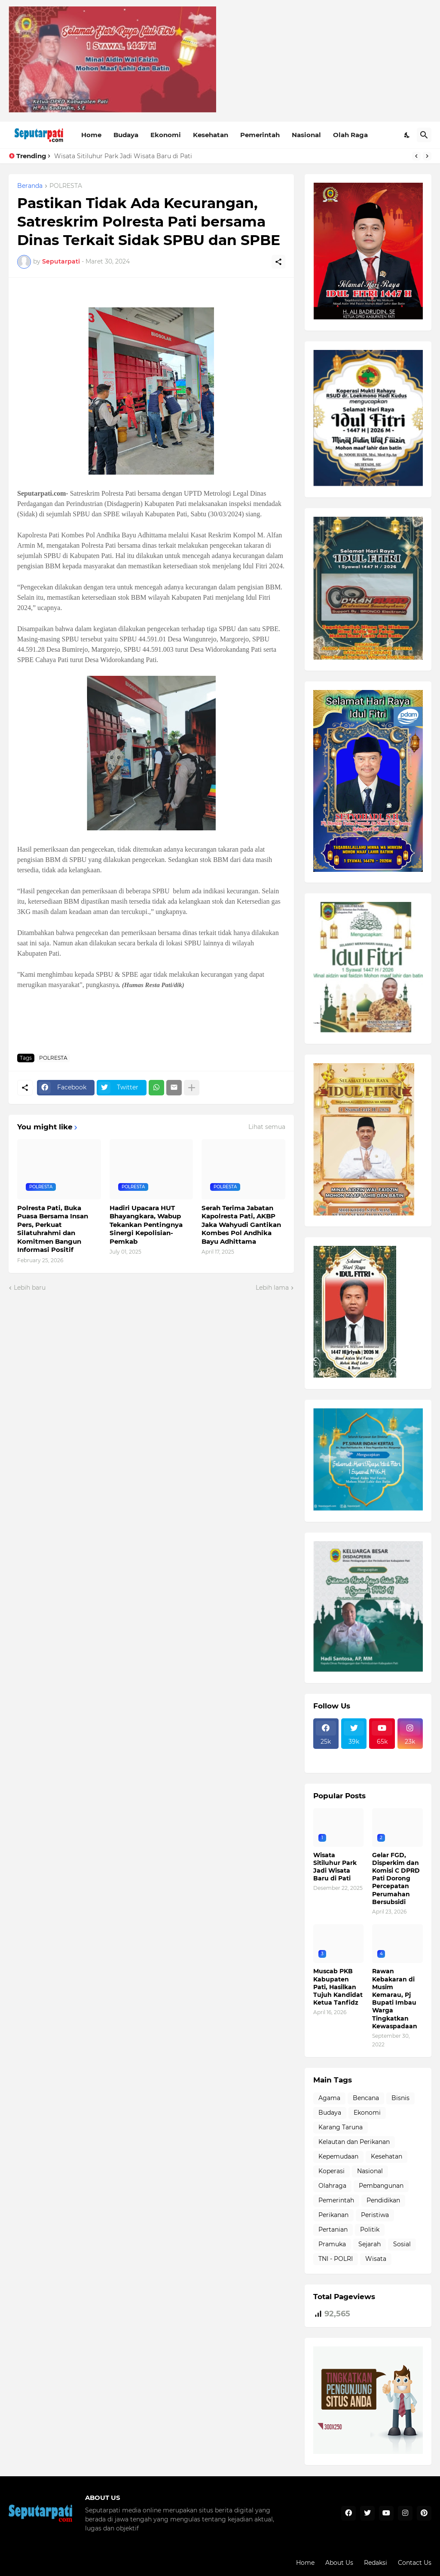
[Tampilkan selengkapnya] (191, 1087)
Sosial (402, 2244)
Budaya (125, 135)
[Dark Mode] (407, 135)
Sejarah (369, 2244)
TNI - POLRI (335, 2259)
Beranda (30, 186)
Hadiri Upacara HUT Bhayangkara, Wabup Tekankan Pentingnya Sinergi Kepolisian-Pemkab (146, 1224)
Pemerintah (260, 135)
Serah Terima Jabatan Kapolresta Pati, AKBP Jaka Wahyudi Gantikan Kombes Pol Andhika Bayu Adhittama (241, 1224)
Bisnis (400, 2098)
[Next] (427, 156)
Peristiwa (375, 2215)
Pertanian (333, 2229)
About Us (339, 2563)
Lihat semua (266, 1127)
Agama (329, 2098)
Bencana (366, 2098)
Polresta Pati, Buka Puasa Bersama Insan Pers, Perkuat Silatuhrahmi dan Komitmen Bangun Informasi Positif (52, 1229)
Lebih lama (272, 1287)
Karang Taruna (340, 2127)
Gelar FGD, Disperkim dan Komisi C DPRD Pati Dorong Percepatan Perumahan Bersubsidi (396, 1878)
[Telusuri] (424, 135)
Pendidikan (383, 2200)
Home (91, 135)
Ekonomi (165, 135)
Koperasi (331, 2171)
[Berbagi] (278, 262)
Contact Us (414, 2563)
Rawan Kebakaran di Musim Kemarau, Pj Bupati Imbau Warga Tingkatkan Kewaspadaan (394, 1998)
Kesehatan (210, 135)
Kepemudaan (338, 2156)
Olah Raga (350, 135)
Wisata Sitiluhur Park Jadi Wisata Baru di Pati (123, 156)
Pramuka (332, 2244)
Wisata (375, 2259)
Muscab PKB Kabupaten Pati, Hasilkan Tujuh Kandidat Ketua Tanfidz (338, 1986)
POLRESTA (65, 186)
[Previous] (416, 156)
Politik (369, 2229)
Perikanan (333, 2215)
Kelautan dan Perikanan (354, 2142)
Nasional (306, 135)
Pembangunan (381, 2186)
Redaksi (375, 2563)
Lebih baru (30, 1287)
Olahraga (332, 2186)
